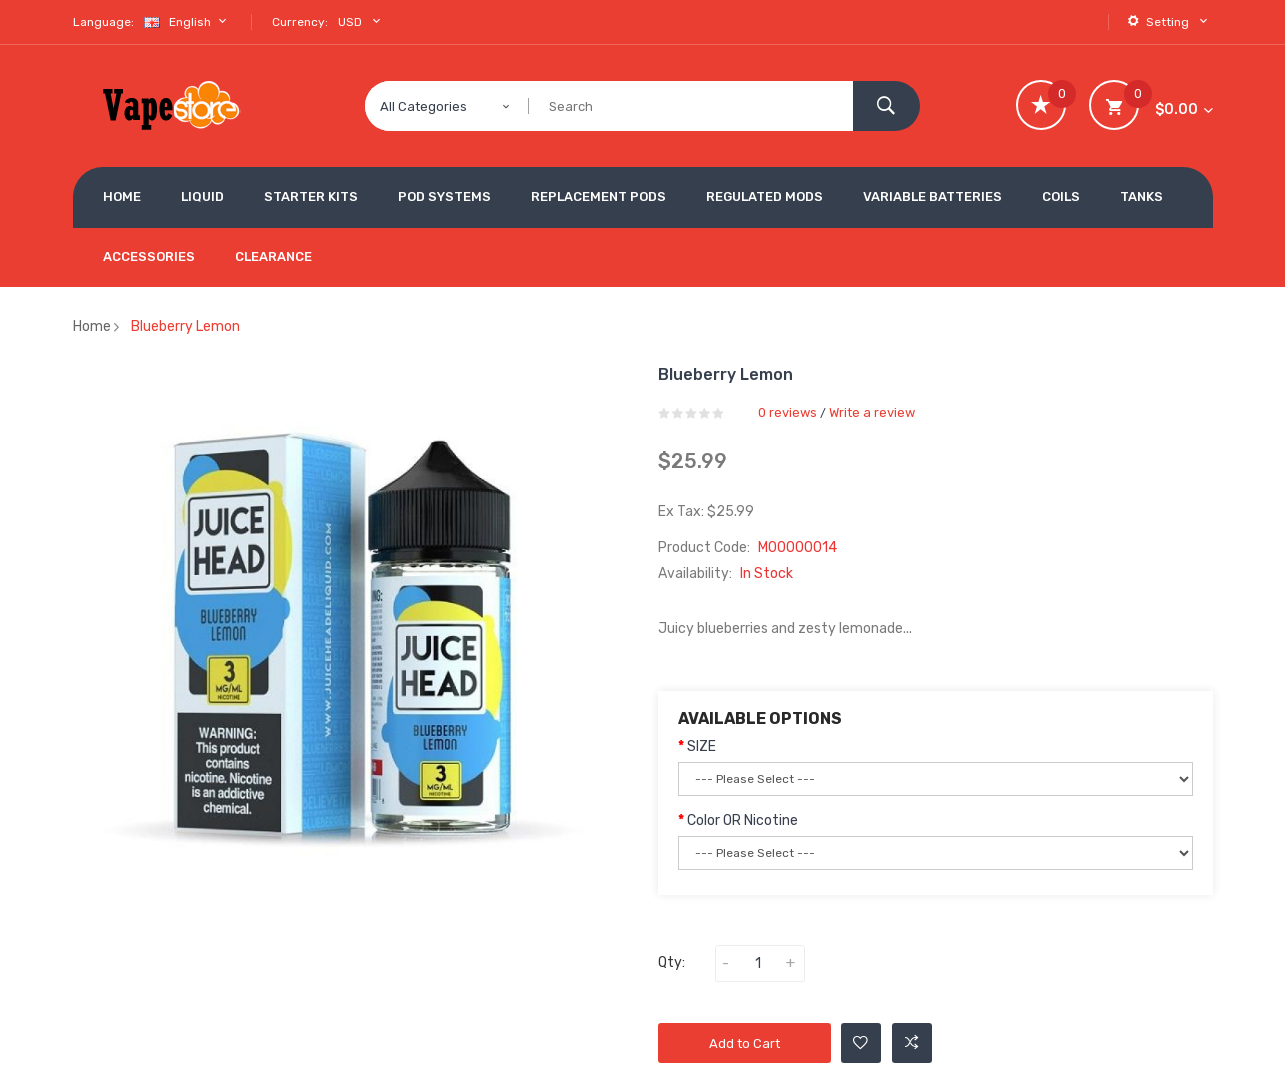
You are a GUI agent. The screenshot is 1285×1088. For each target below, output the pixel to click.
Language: (103, 22)
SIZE (701, 746)
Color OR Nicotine (742, 820)
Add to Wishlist (860, 1043)
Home (92, 326)
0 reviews (787, 412)
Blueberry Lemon (185, 326)
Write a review (872, 412)
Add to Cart (744, 1043)
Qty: (671, 962)
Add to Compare (912, 1043)
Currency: (300, 22)
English (188, 21)
